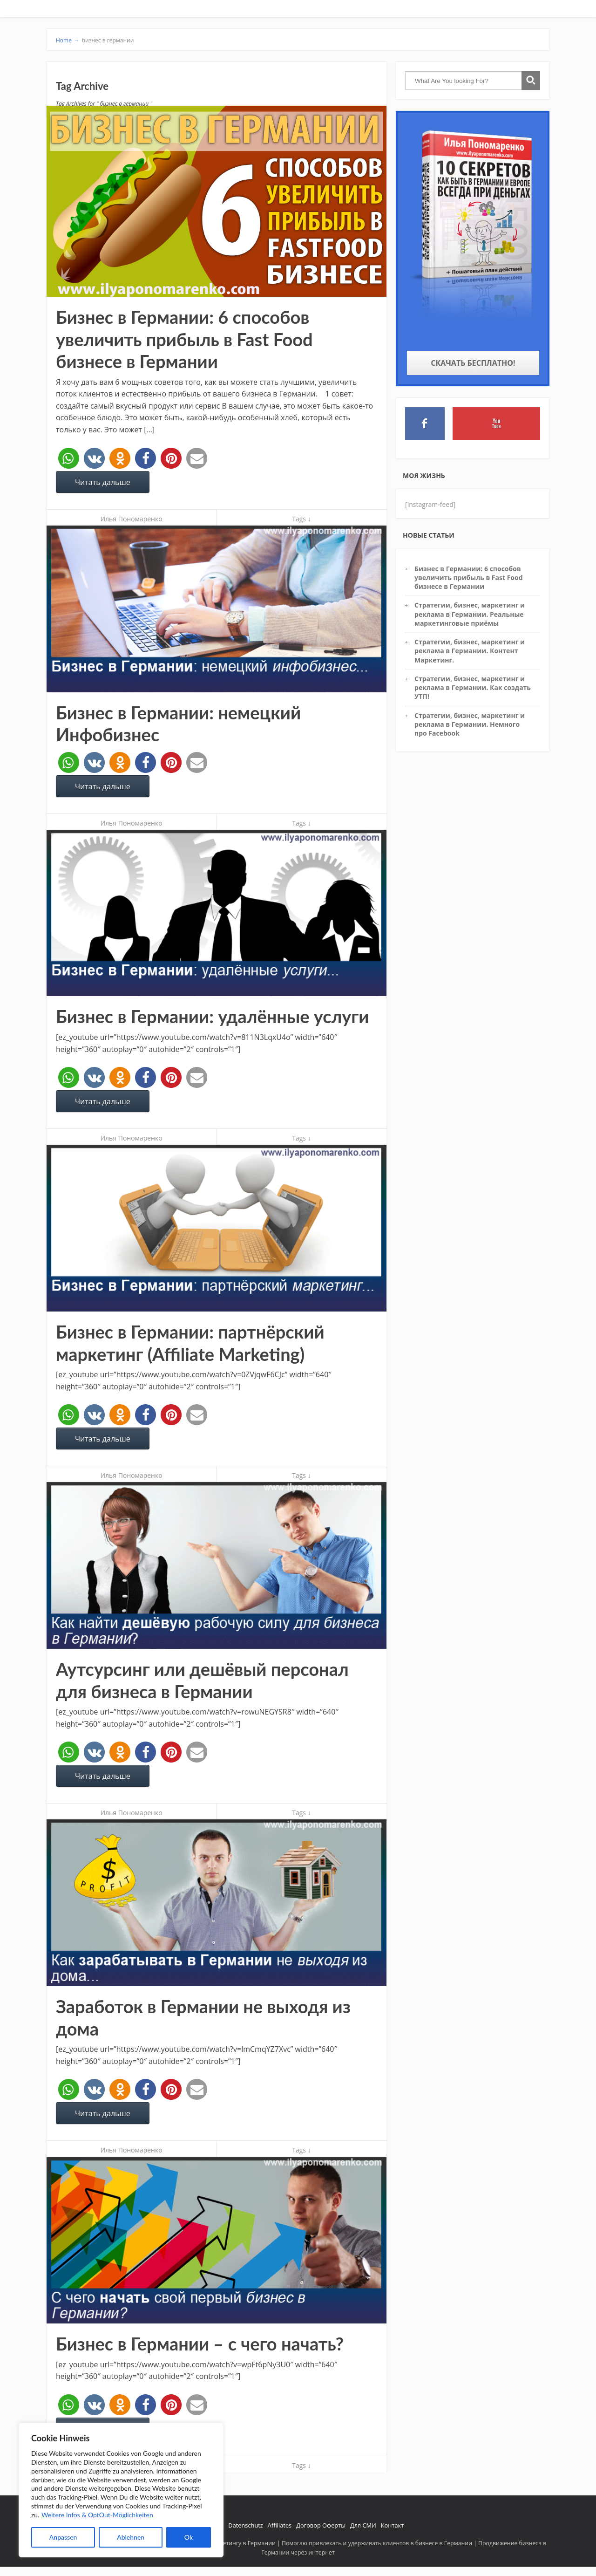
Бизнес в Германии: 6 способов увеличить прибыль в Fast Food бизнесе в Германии (184, 343)
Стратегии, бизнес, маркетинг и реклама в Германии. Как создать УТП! (472, 691)
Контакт (392, 2529)
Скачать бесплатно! (473, 367)
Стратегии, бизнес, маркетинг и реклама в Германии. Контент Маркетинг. (469, 654)
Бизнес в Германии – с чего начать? (200, 2347)
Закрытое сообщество (502, 12)
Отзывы (403, 12)
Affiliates (279, 2529)
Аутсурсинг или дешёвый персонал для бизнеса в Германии (202, 1684)
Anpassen (63, 2537)
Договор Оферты (320, 2529)
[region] (121, 2490)
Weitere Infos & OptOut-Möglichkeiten (97, 2515)
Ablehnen (130, 2537)
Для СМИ (363, 2529)
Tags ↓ (301, 522)
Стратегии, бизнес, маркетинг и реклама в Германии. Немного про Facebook (469, 728)
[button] (68, 461)
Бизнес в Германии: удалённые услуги (212, 1020)
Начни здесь (374, 12)
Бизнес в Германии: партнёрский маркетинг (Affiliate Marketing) (190, 1346)
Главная (312, 12)
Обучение (460, 12)
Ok (188, 2537)
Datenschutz (245, 2529)
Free (539, 12)
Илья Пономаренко (131, 522)
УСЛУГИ (430, 13)
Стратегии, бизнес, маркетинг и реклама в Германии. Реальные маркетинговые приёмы (469, 617)
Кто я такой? (340, 12)
